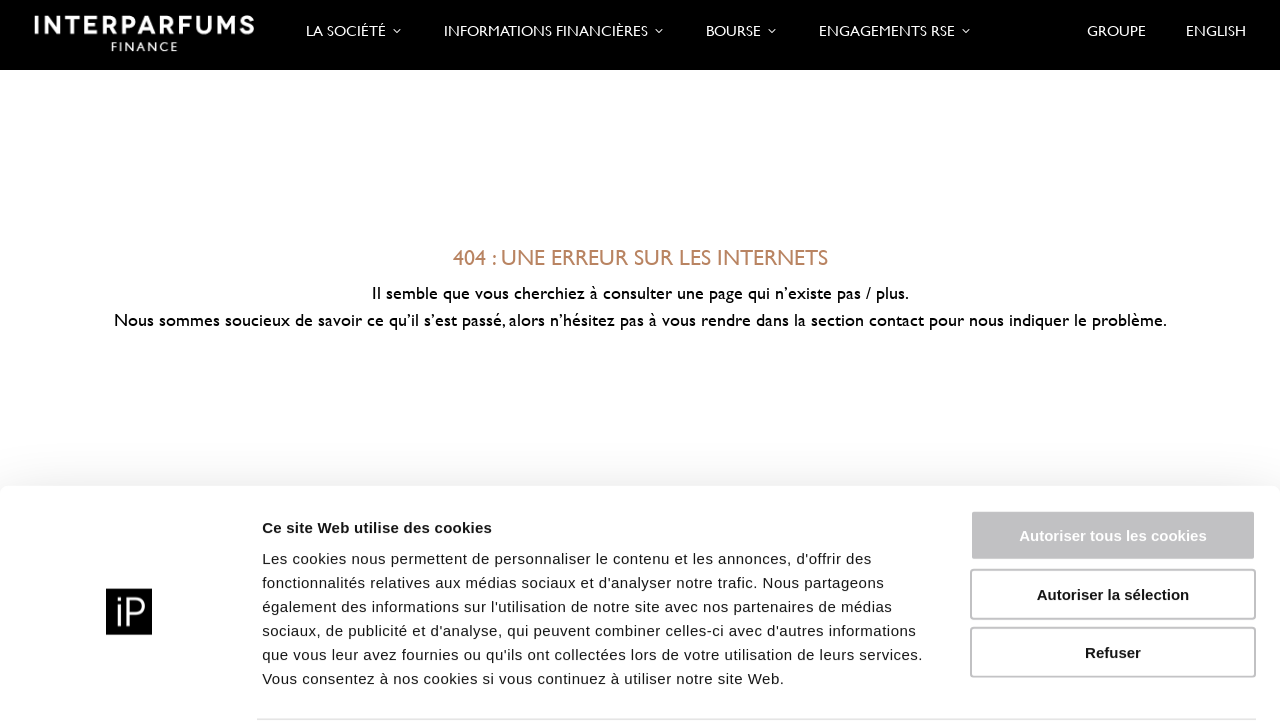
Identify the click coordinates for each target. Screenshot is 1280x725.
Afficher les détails (1101, 685)
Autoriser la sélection (1113, 520)
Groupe (1116, 30)
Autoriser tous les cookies (1113, 461)
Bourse (742, 30)
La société (355, 30)
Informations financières (555, 30)
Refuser (1113, 578)
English (1216, 30)
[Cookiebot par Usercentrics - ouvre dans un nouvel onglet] (129, 686)
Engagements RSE (896, 30)
